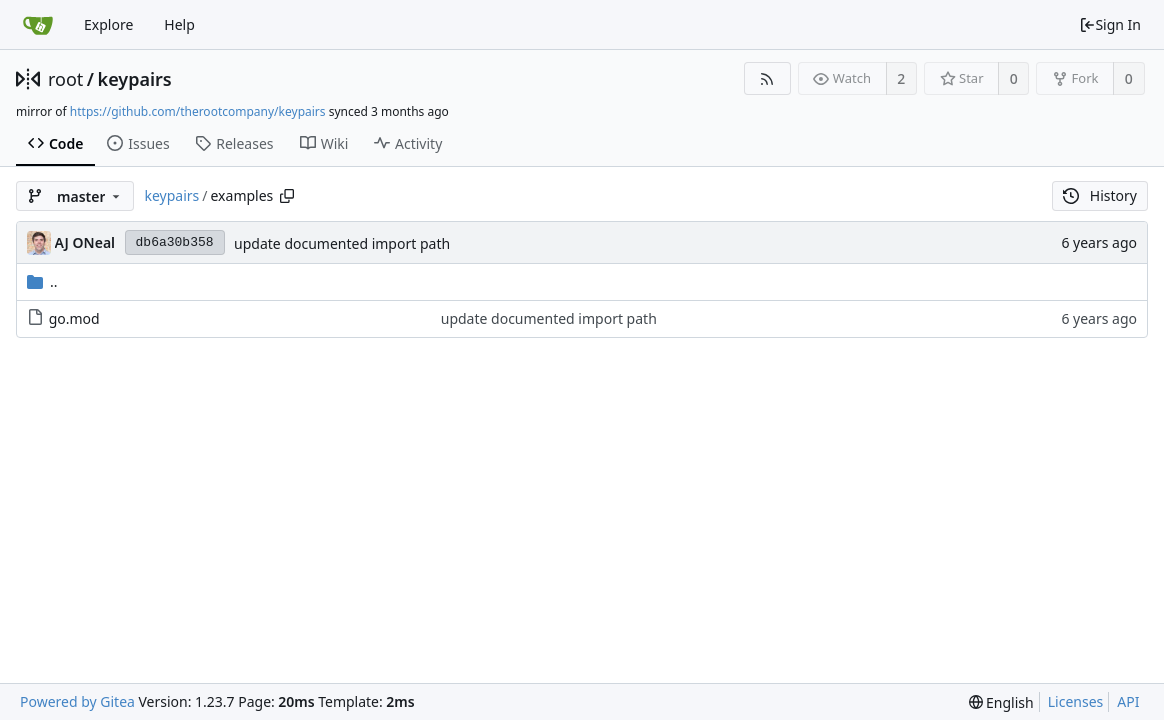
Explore (108, 24)
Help (179, 24)
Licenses (1076, 701)
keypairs (135, 79)
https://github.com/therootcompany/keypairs (198, 111)
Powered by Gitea (77, 701)
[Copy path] (287, 196)
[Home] (38, 25)
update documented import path (342, 243)
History (1100, 195)
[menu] (1001, 702)
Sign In (1110, 24)
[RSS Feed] (767, 78)
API (1128, 701)
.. (42, 281)
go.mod (74, 318)
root (65, 79)
